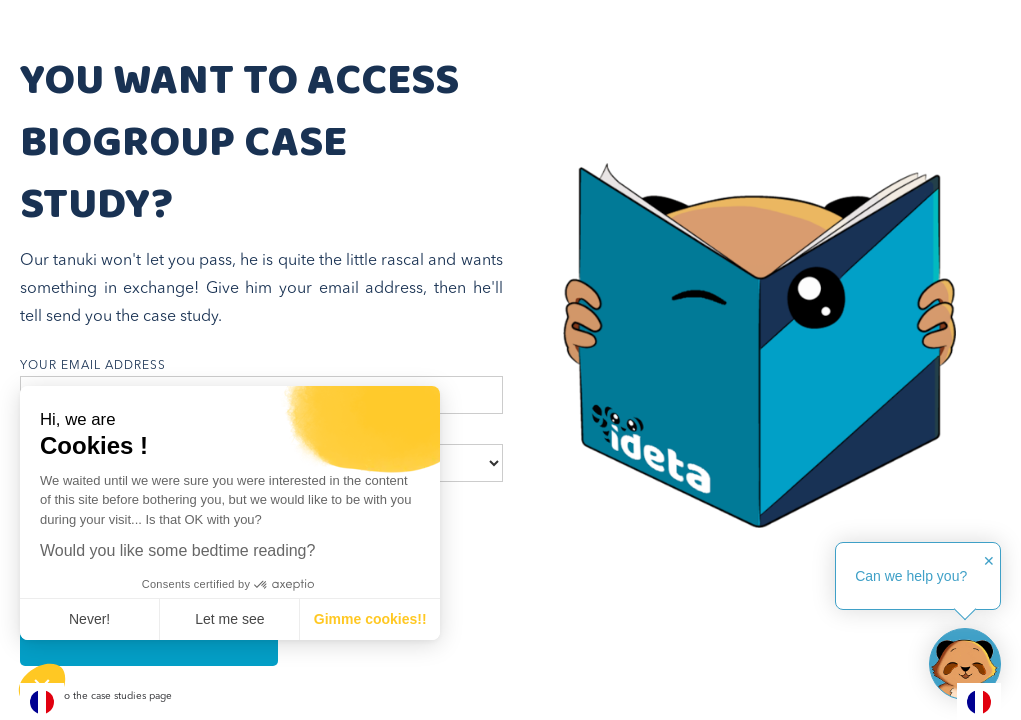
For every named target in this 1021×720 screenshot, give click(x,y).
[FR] (42, 701)
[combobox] (42, 701)
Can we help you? (911, 576)
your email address (93, 366)
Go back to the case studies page (96, 696)
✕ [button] (989, 561)
